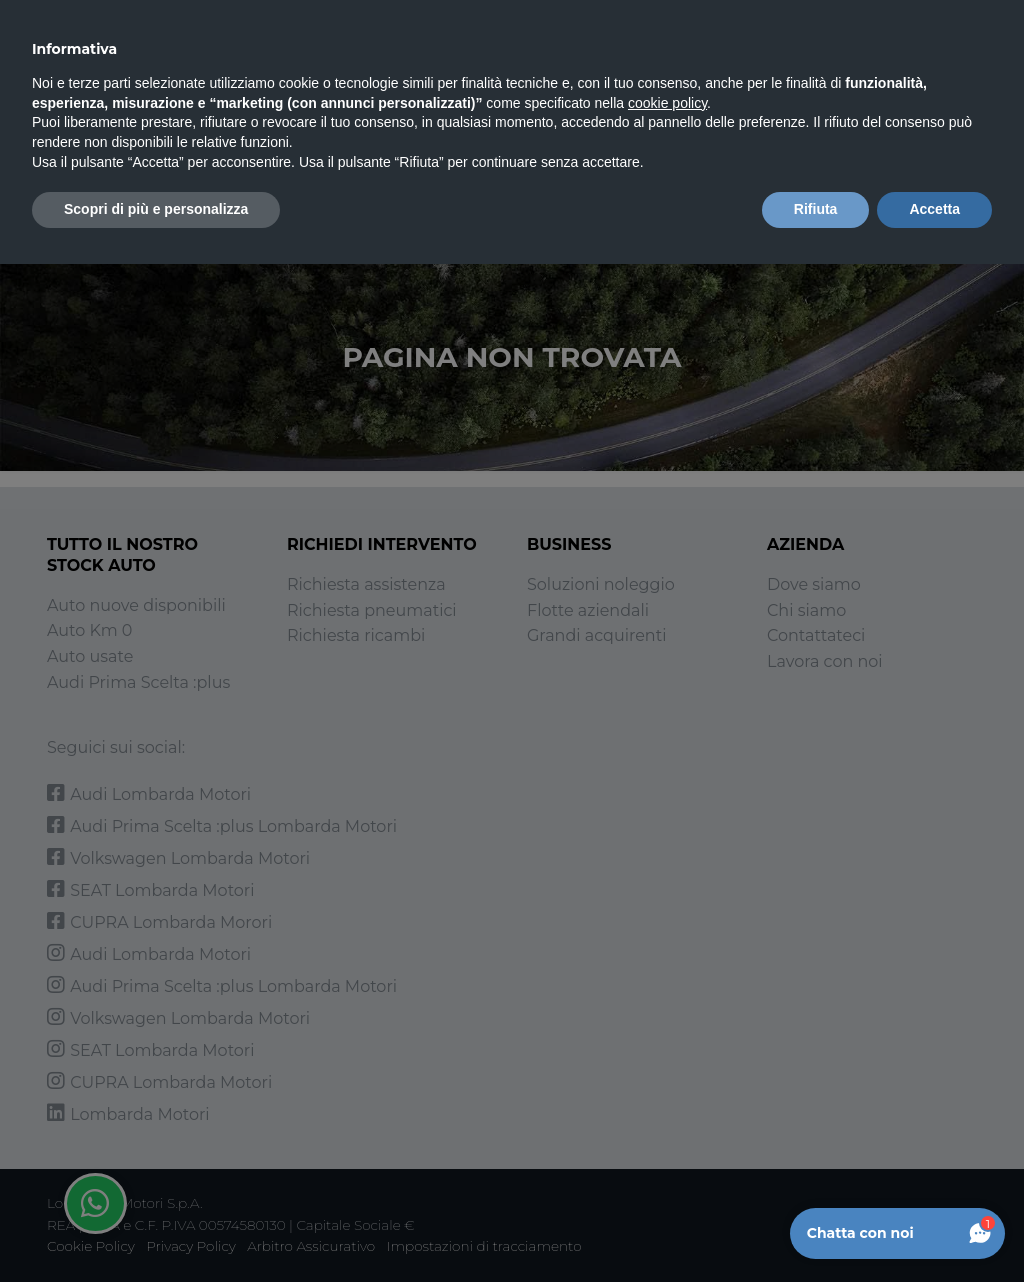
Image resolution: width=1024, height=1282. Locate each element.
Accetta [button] (934, 209)
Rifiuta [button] (816, 209)
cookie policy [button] (667, 103)
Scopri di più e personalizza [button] (156, 209)
